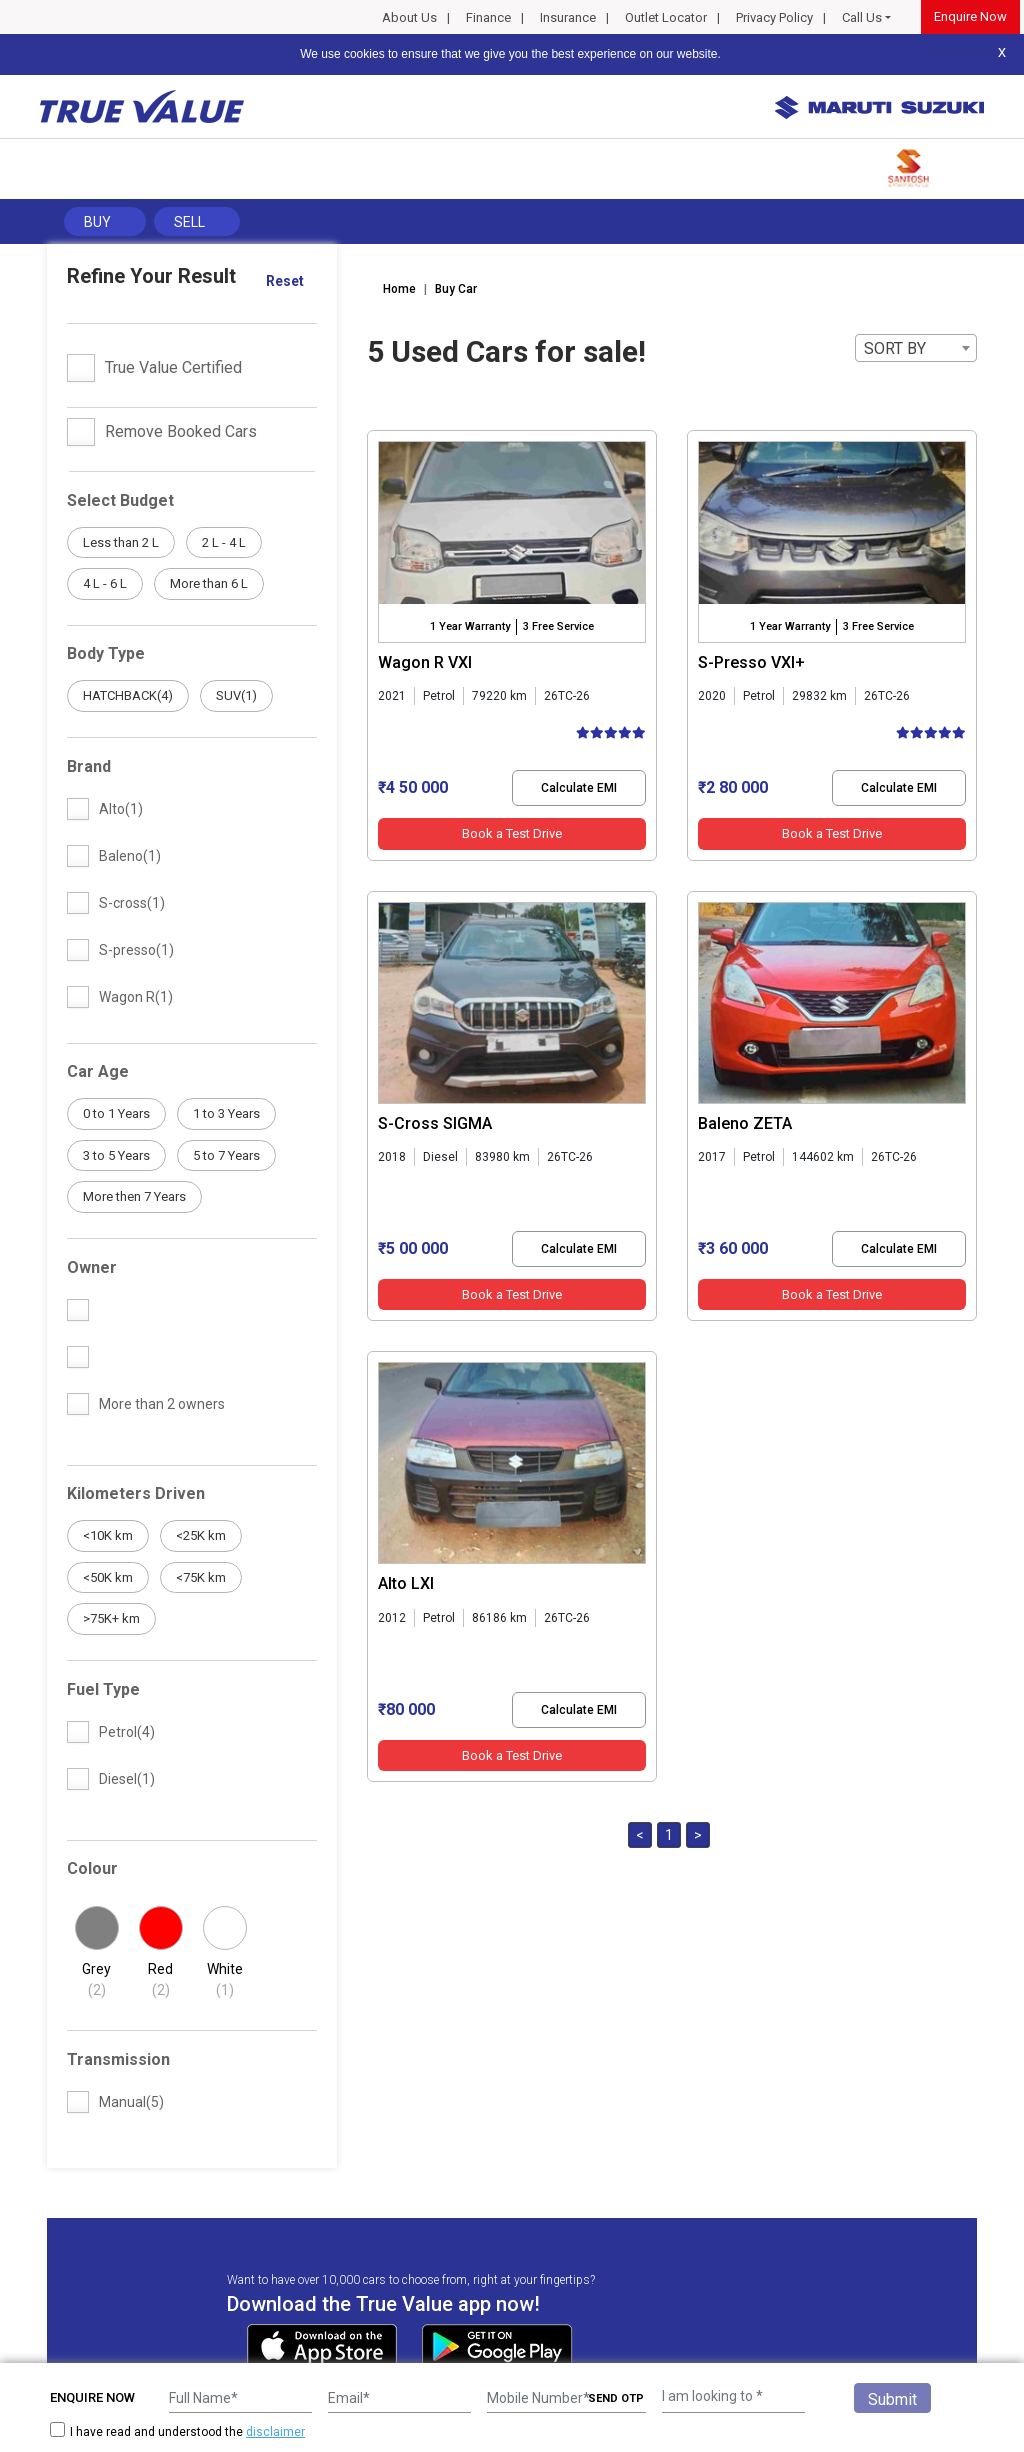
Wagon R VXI (425, 662)
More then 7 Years (134, 1196)
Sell (189, 222)
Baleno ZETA (745, 1123)
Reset (285, 281)
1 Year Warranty (470, 626)
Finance (488, 17)
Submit (892, 2399)
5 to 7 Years (226, 1155)
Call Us (862, 17)
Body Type (106, 653)
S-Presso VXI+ (751, 662)
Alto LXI (406, 1583)
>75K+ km (111, 1618)
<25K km (201, 1535)
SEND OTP (616, 2398)
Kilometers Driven (136, 1493)
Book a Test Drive (512, 833)
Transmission (118, 2059)
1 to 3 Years (226, 1113)
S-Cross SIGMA (435, 1123)
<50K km (108, 1577)
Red (161, 1981)
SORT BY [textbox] (895, 348)
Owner (92, 1267)
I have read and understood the (177, 2431)
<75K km (201, 1577)
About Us (409, 17)
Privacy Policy (774, 17)
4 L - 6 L (105, 583)
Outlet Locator (666, 17)
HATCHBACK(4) (128, 695)
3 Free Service (558, 626)
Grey (97, 1981)
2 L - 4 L (224, 542)
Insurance (568, 17)
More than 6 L (209, 583)
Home (399, 289)
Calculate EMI (579, 788)
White (225, 1981)
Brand (89, 766)
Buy (97, 222)
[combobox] (916, 348)
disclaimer (275, 2432)
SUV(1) (236, 695)
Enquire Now (970, 16)
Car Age (98, 1071)
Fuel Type (103, 1689)
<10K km (108, 1535)
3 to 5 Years (116, 1155)
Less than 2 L (121, 542)
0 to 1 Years (116, 1113)
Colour (92, 1868)
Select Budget (120, 500)
